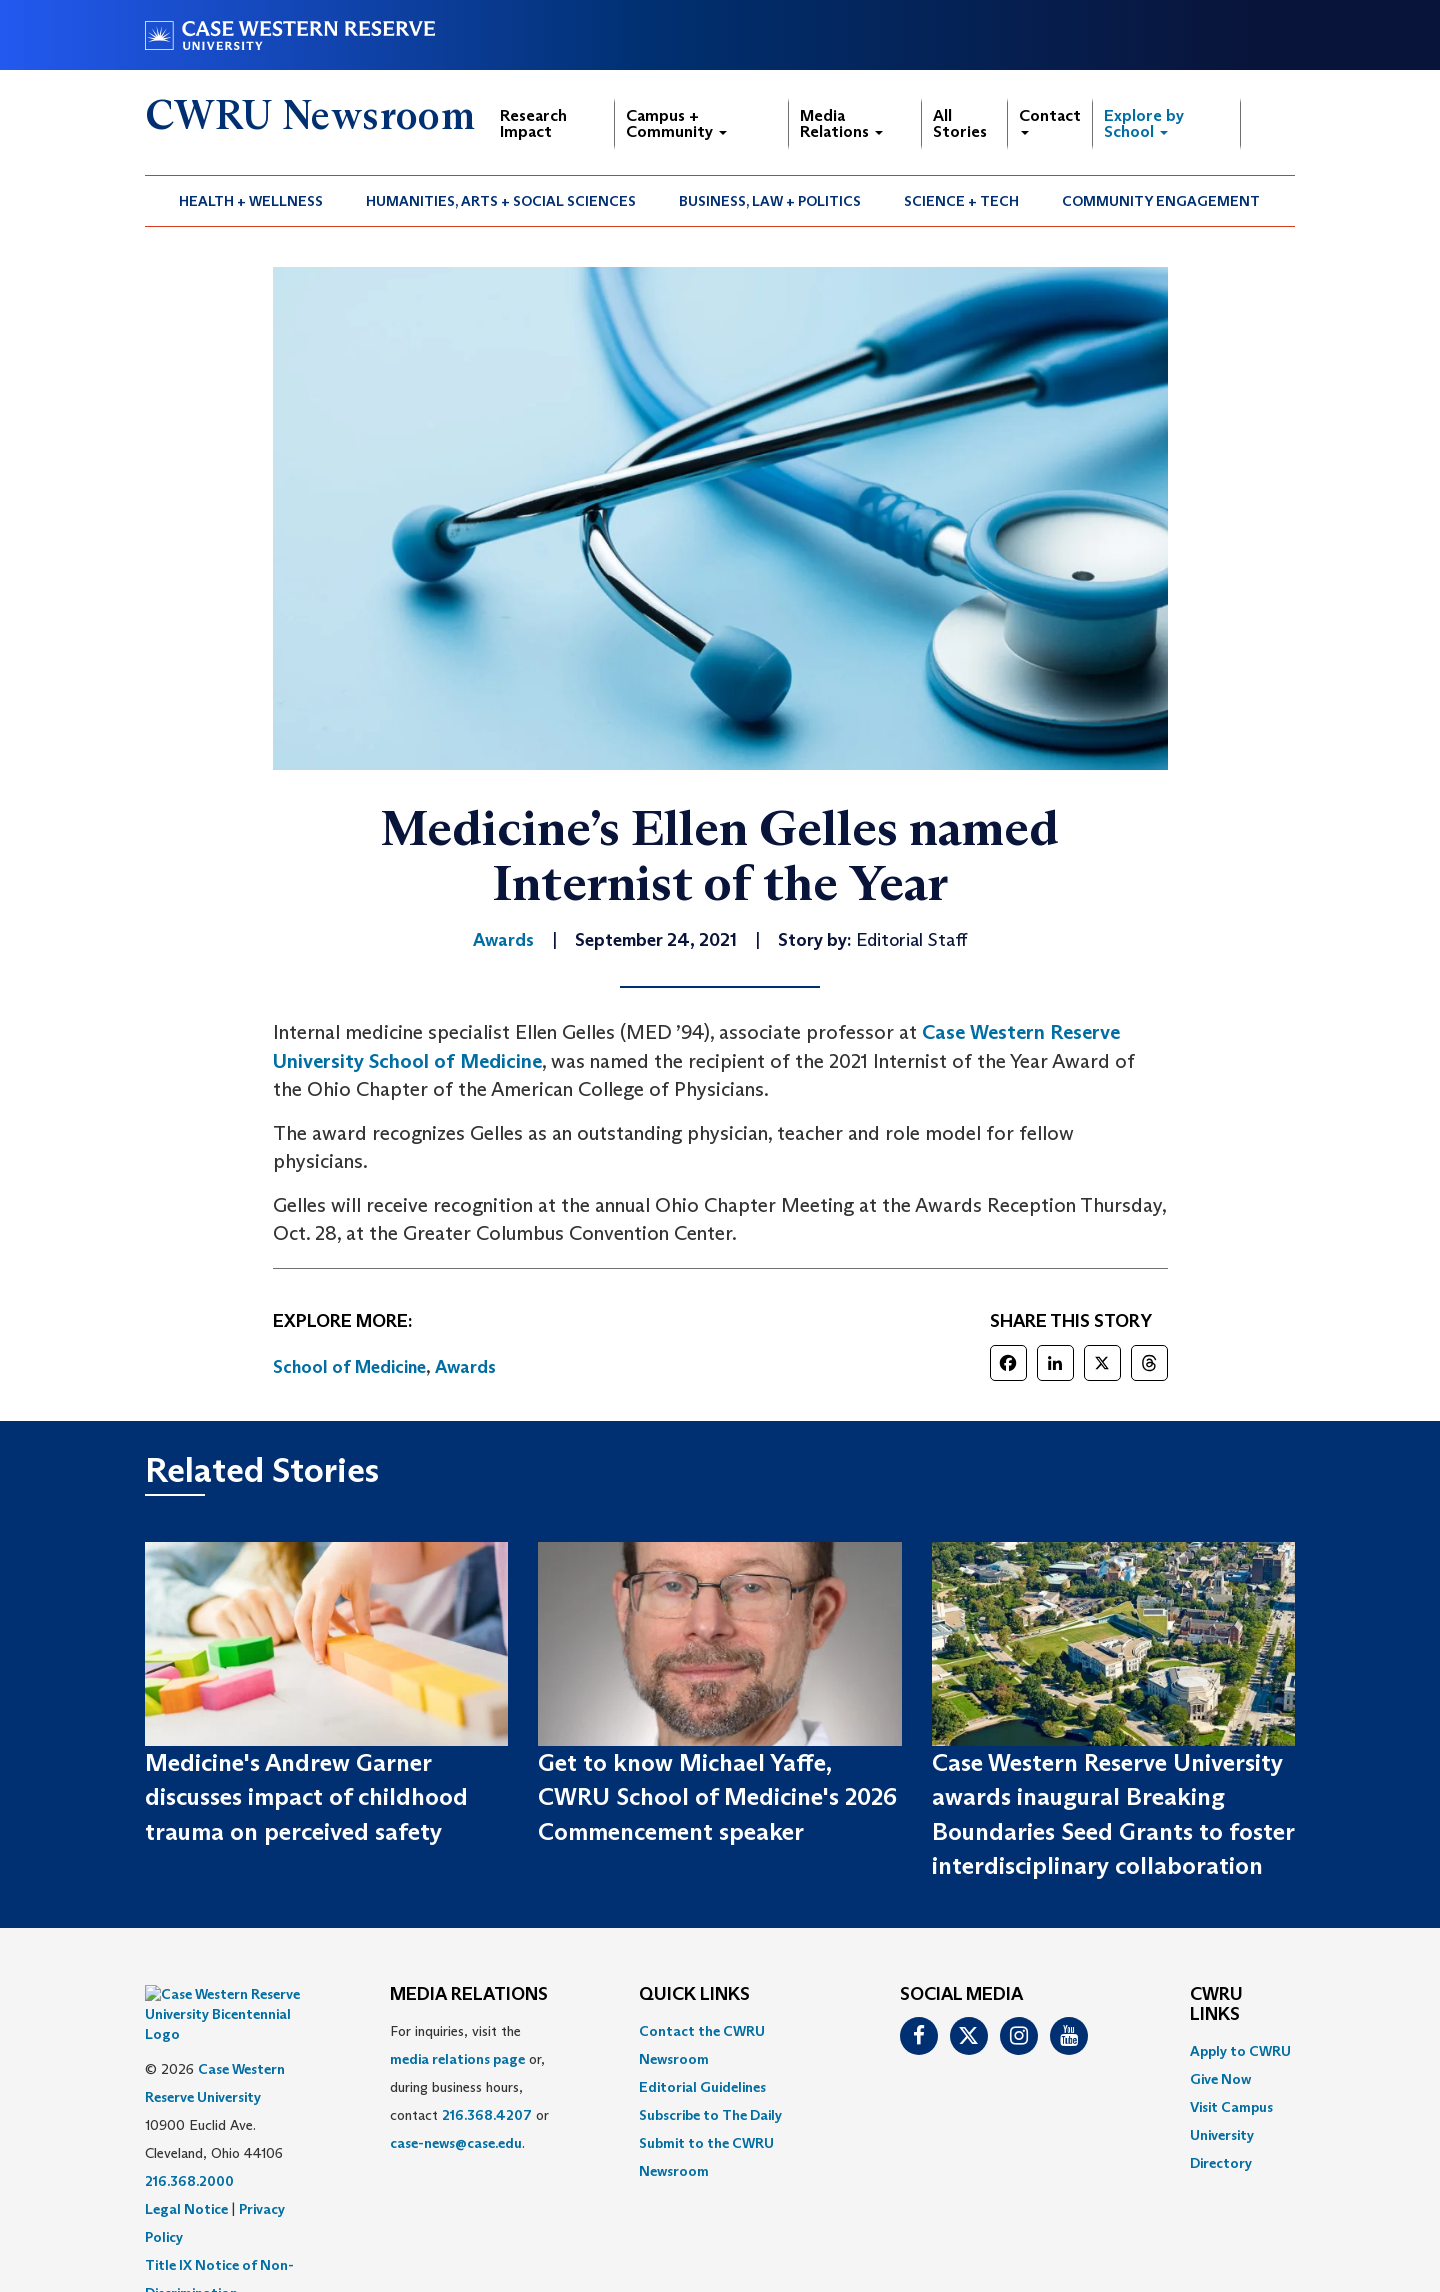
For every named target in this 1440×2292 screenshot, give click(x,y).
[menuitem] (251, 201)
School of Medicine (349, 1367)
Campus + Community (676, 123)
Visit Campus (1231, 2107)
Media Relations (841, 123)
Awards (465, 1367)
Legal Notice (186, 2159)
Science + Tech (961, 201)
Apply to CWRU (1240, 2051)
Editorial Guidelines (702, 2087)
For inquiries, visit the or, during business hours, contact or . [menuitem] (469, 2087)
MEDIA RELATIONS (469, 1995)
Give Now (1220, 2079)
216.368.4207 (487, 2115)
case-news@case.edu (456, 2143)
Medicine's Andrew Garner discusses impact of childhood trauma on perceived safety (306, 1797)
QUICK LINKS (694, 1995)
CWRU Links (1216, 2005)
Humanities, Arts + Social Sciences (501, 201)
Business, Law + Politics (770, 201)
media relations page (457, 2059)
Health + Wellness (251, 201)
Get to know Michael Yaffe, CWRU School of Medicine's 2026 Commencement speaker (717, 1797)
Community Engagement (1161, 201)
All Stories (960, 123)
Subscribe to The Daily (710, 2115)
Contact (1050, 120)
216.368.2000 (189, 2131)
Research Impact (533, 123)
